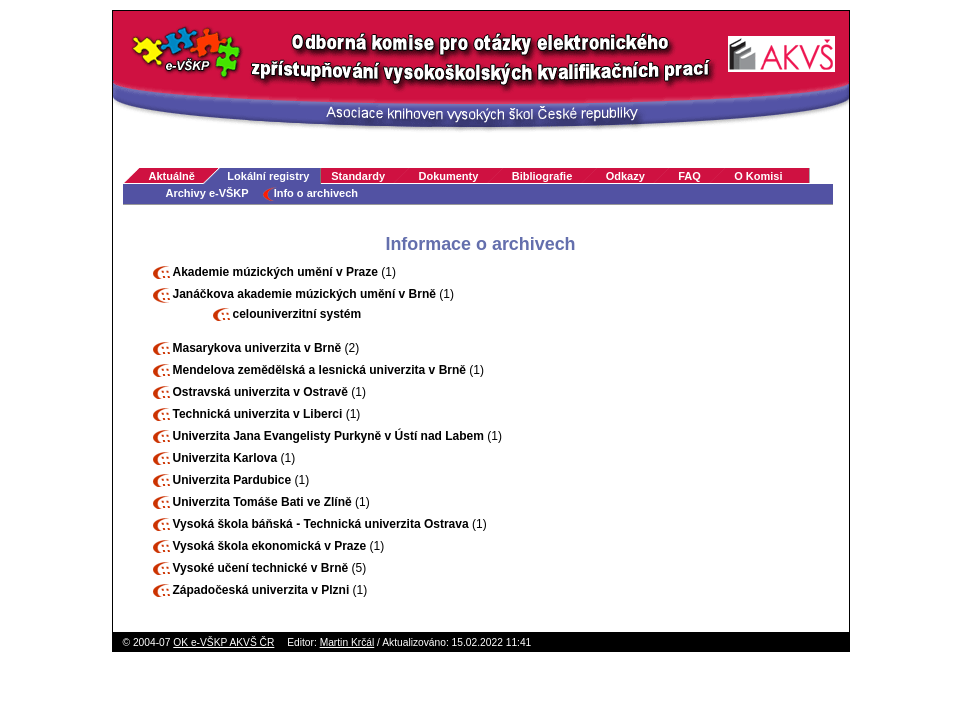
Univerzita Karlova (225, 458)
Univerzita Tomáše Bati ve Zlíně (262, 502)
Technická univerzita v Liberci (258, 414)
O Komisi (758, 176)
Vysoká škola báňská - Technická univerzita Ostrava (321, 524)
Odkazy (625, 176)
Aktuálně (172, 176)
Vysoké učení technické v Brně (261, 568)
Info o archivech (316, 193)
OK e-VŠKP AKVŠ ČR (223, 642)
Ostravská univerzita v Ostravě (260, 392)
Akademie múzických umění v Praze (275, 272)
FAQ (689, 176)
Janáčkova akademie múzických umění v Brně (304, 294)
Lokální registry (268, 176)
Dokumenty (448, 176)
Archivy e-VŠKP (207, 193)
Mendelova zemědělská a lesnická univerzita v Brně (319, 370)
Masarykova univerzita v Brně (257, 348)
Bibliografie (542, 176)
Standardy (358, 176)
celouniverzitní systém (297, 314)
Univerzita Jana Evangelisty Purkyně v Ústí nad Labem (328, 436)
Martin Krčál (347, 642)
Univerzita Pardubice (232, 480)
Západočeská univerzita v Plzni (261, 590)
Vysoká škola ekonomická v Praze (270, 546)
